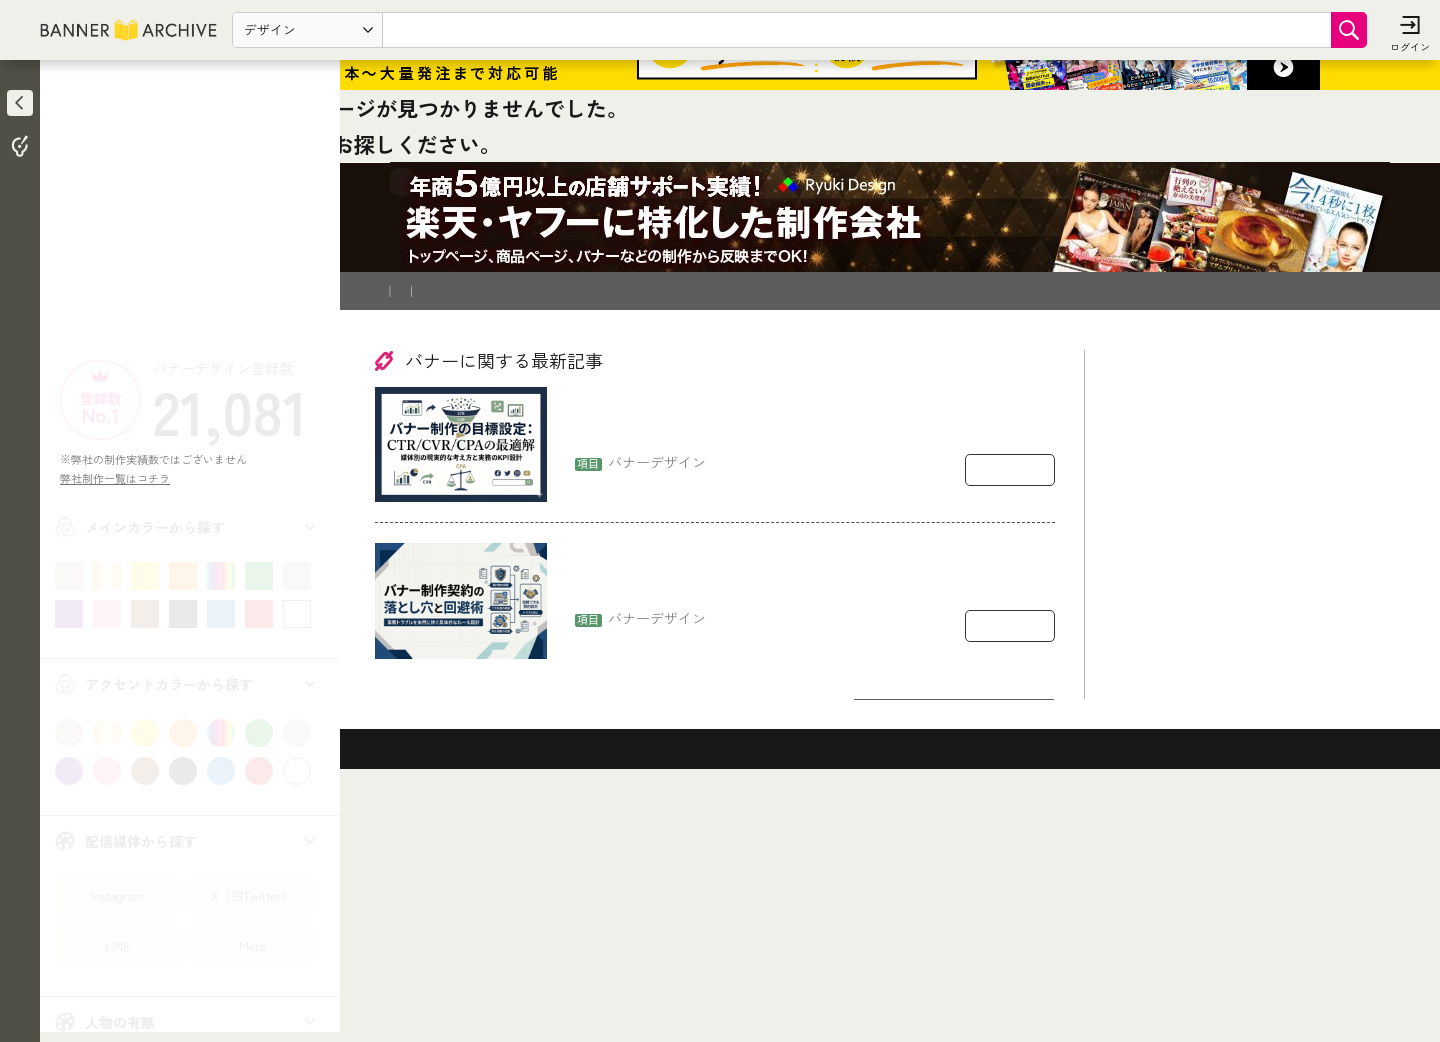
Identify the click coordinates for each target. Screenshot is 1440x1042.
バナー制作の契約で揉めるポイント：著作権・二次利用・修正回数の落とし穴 (813, 812)
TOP (391, 375)
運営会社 (651, 524)
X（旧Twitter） (252, 895)
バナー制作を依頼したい (446, 524)
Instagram (117, 895)
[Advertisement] (190, 215)
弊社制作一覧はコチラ (120, 478)
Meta (252, 945)
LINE (117, 945)
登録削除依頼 (569, 524)
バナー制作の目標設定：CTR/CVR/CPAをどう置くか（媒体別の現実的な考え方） (811, 656)
